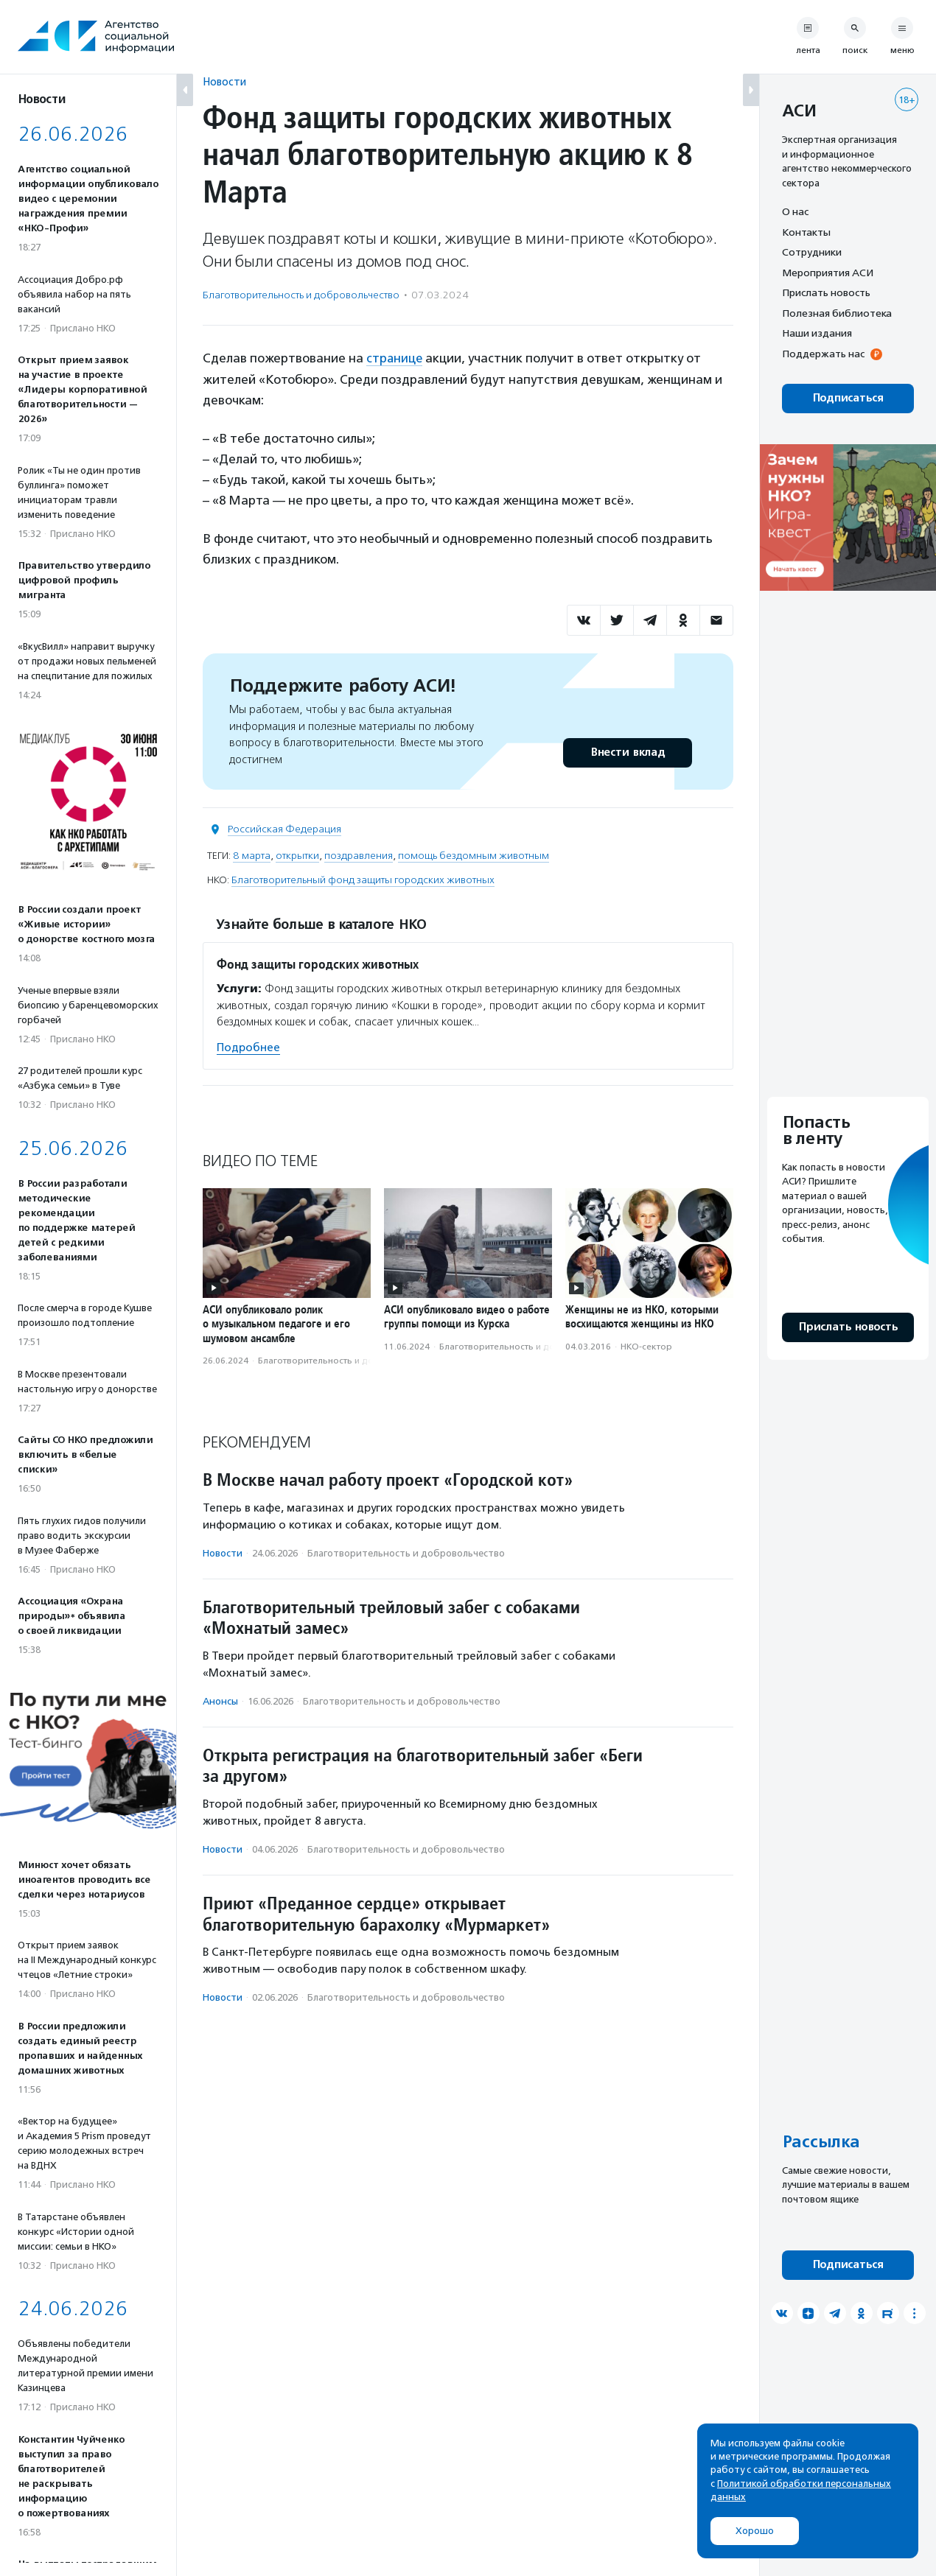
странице (395, 358)
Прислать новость (826, 292)
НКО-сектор (646, 1346)
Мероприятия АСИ (827, 272)
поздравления (358, 855)
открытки (297, 855)
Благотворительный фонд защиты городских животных (363, 879)
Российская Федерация (284, 828)
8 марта (251, 855)
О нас (795, 211)
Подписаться (848, 398)
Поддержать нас (823, 353)
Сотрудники (812, 252)
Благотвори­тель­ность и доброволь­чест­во (301, 295)
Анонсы (220, 1700)
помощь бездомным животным (473, 855)
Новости (224, 81)
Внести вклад (627, 752)
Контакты (806, 232)
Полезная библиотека (837, 313)
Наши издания (817, 333)
